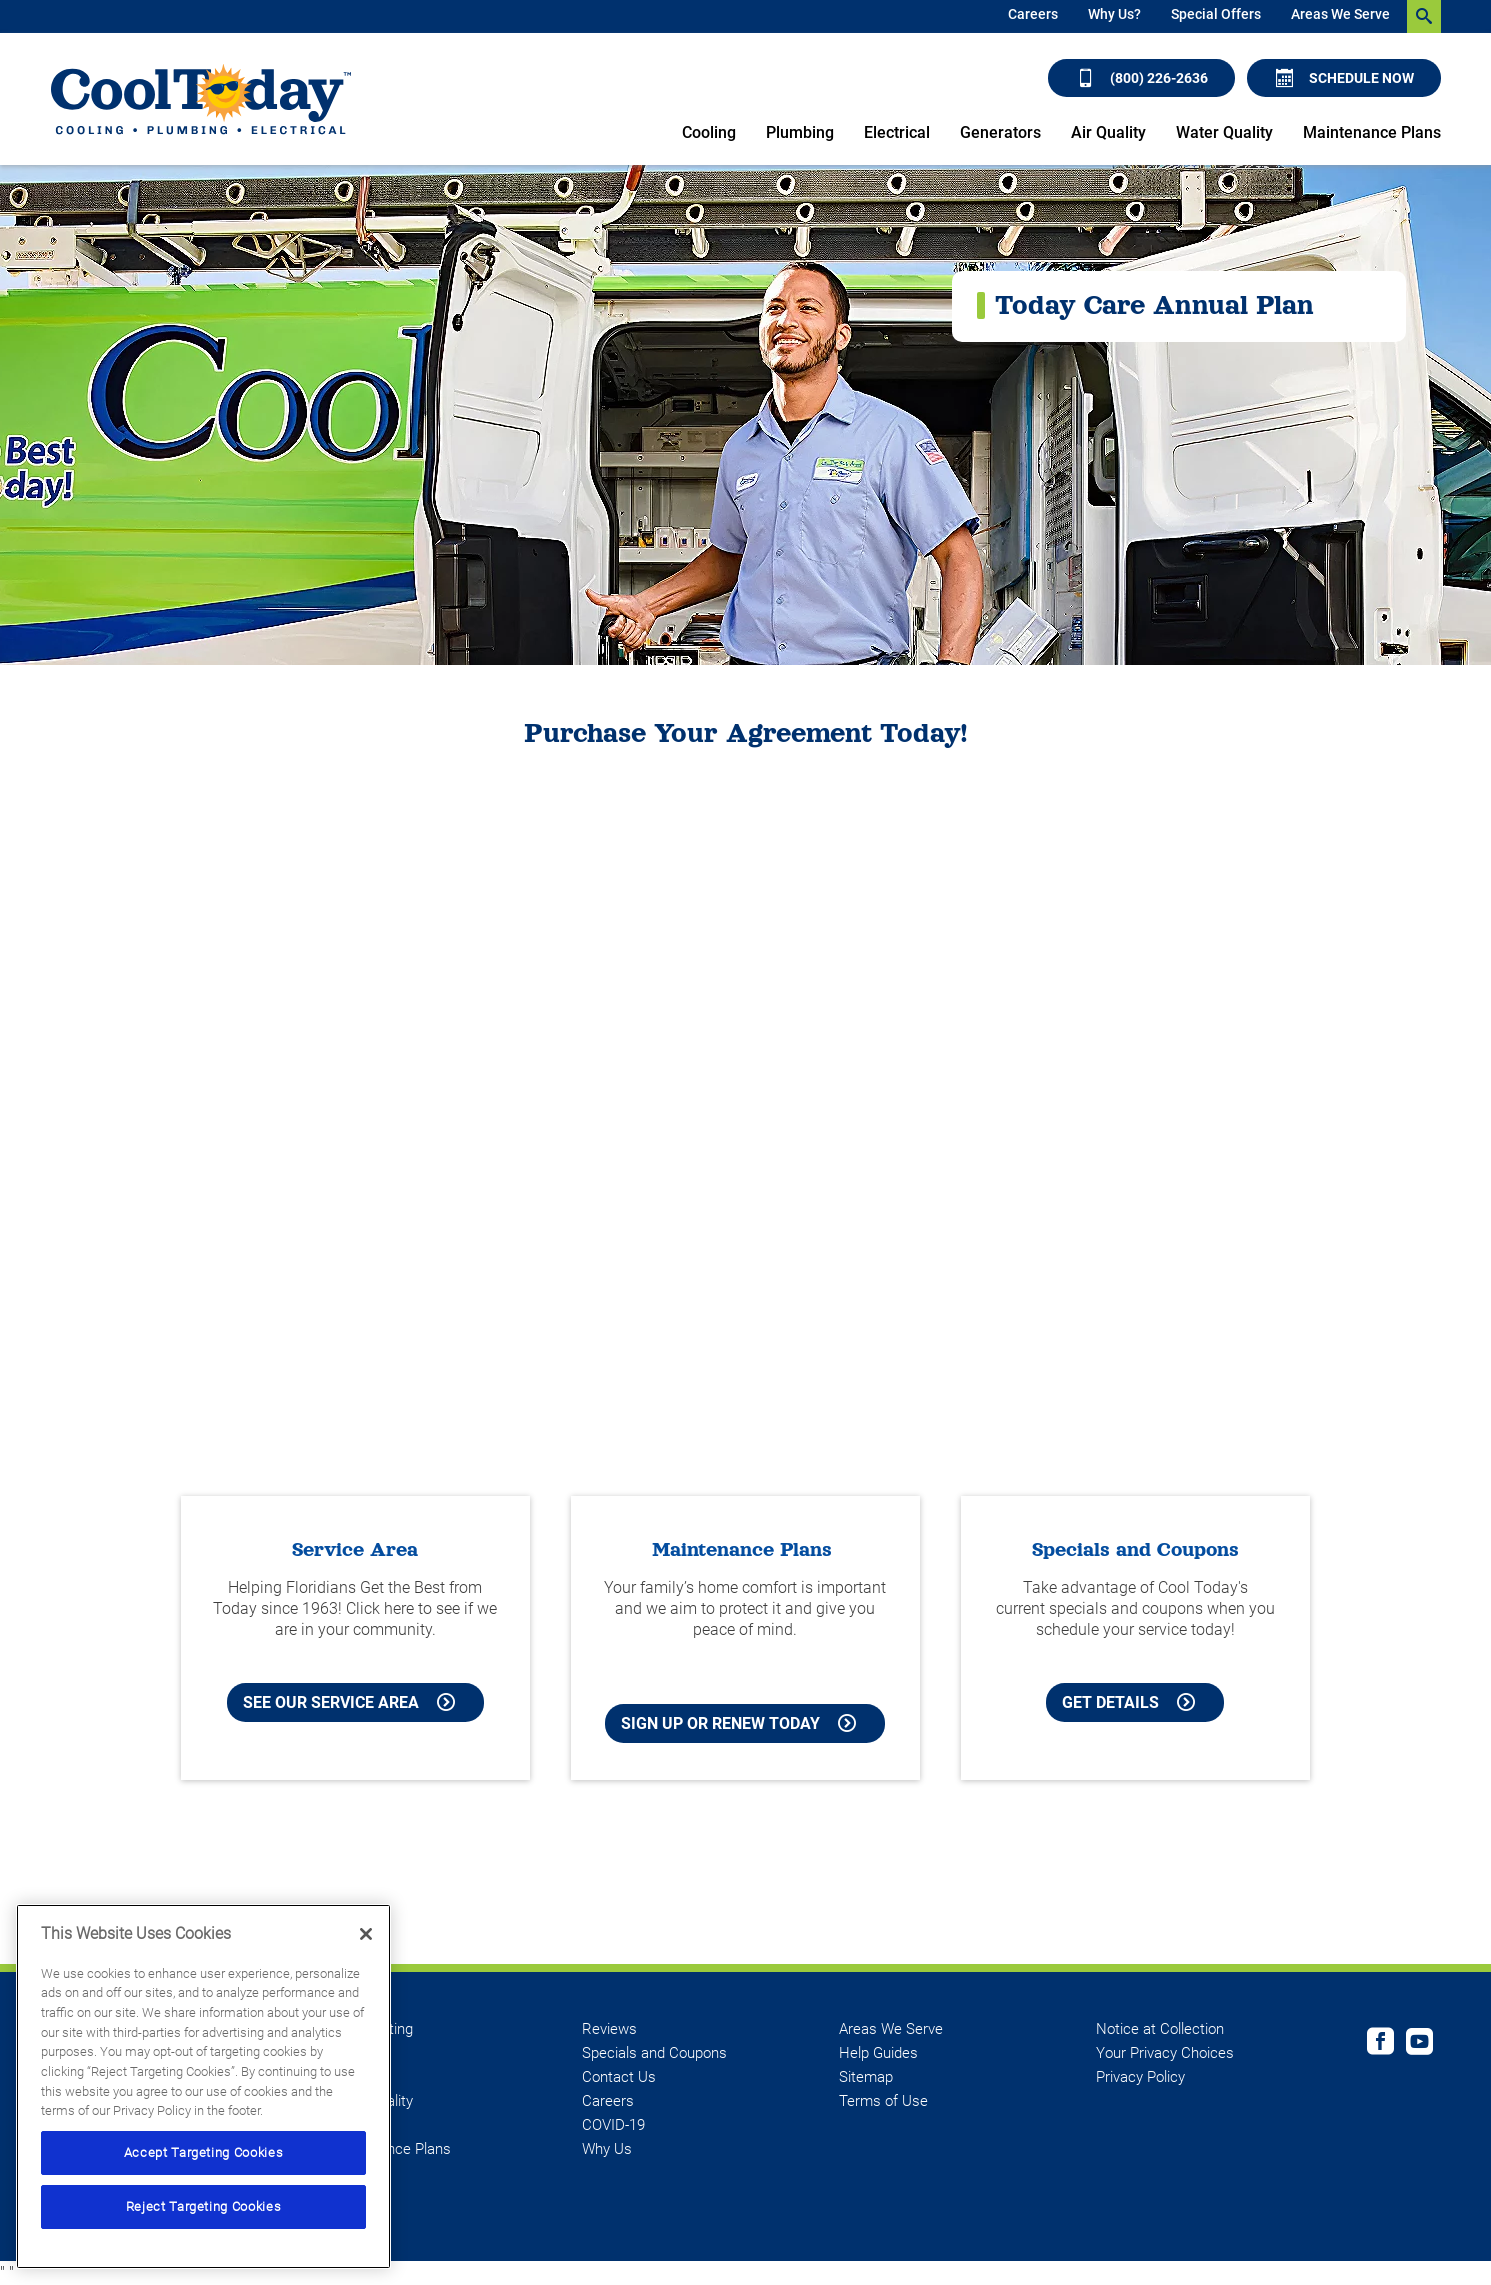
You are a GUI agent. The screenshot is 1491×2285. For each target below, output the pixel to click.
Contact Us (619, 2077)
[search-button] (1424, 16)
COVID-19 (613, 2125)
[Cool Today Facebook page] (1380, 2044)
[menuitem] (1033, 16)
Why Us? (1114, 14)
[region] (203, 2086)
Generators (1000, 132)
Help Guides (878, 2053)
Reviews (609, 2029)
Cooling (709, 132)
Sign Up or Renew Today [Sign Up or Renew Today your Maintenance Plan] (738, 1723)
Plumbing (800, 132)
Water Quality (1224, 132)
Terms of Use (883, 2101)
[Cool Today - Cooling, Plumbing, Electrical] (201, 99)
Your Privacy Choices (1165, 2053)
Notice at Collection (1160, 2029)
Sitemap (866, 2077)
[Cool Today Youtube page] (1419, 2044)
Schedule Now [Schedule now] (1345, 78)
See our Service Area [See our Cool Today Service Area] (349, 1702)
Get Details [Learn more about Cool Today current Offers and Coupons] (1128, 1702)
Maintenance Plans (1372, 132)
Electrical (897, 132)
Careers (1033, 14)
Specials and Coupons (654, 2053)
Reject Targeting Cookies (204, 2206)
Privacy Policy (1140, 2077)
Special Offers (1216, 14)
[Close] (366, 1934)
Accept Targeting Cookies (204, 2152)
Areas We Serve (1340, 14)
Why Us (607, 2149)
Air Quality (1108, 132)
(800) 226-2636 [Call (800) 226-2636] (1142, 78)
